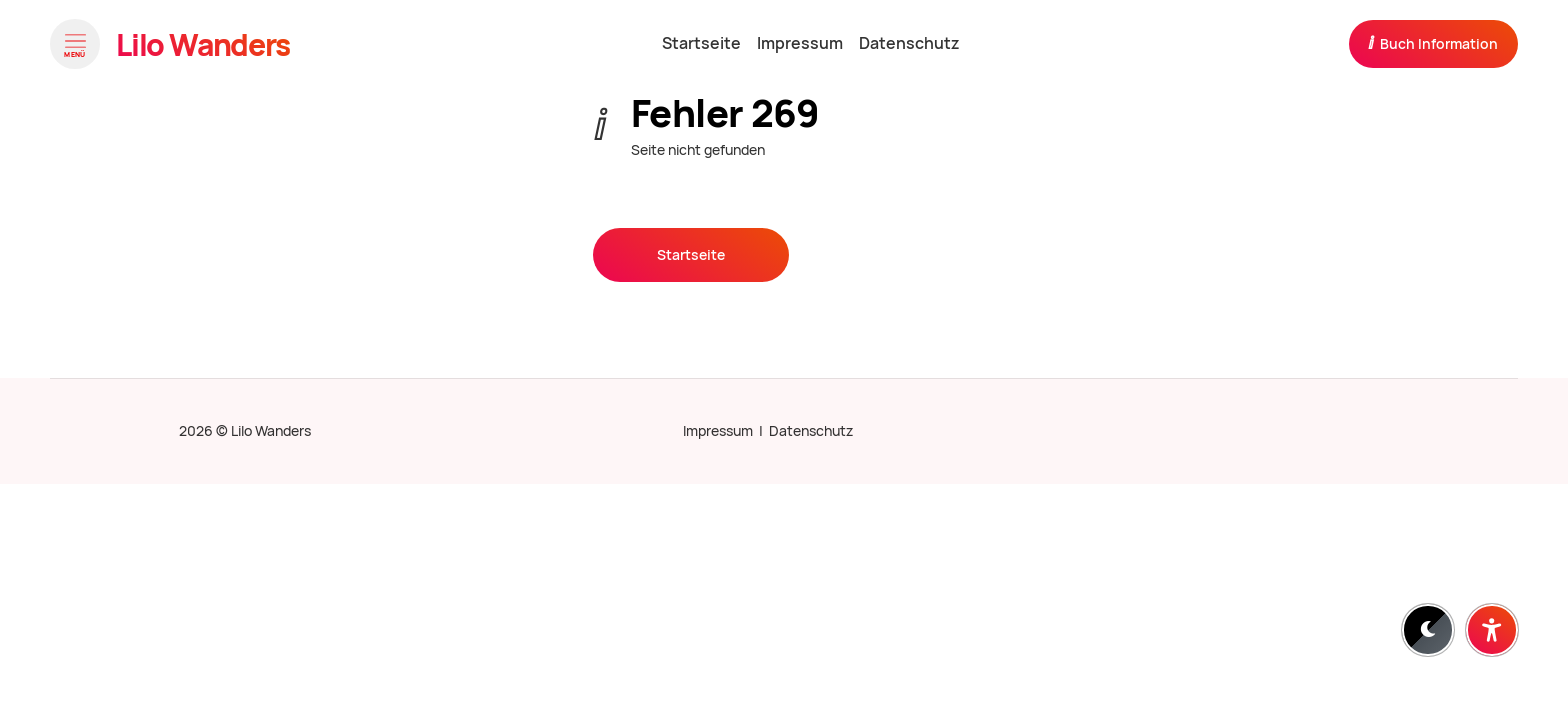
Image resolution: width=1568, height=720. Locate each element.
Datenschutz (811, 431)
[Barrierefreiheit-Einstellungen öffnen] (1492, 630)
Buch (1433, 43)
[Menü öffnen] (75, 44)
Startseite (691, 255)
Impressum (718, 431)
